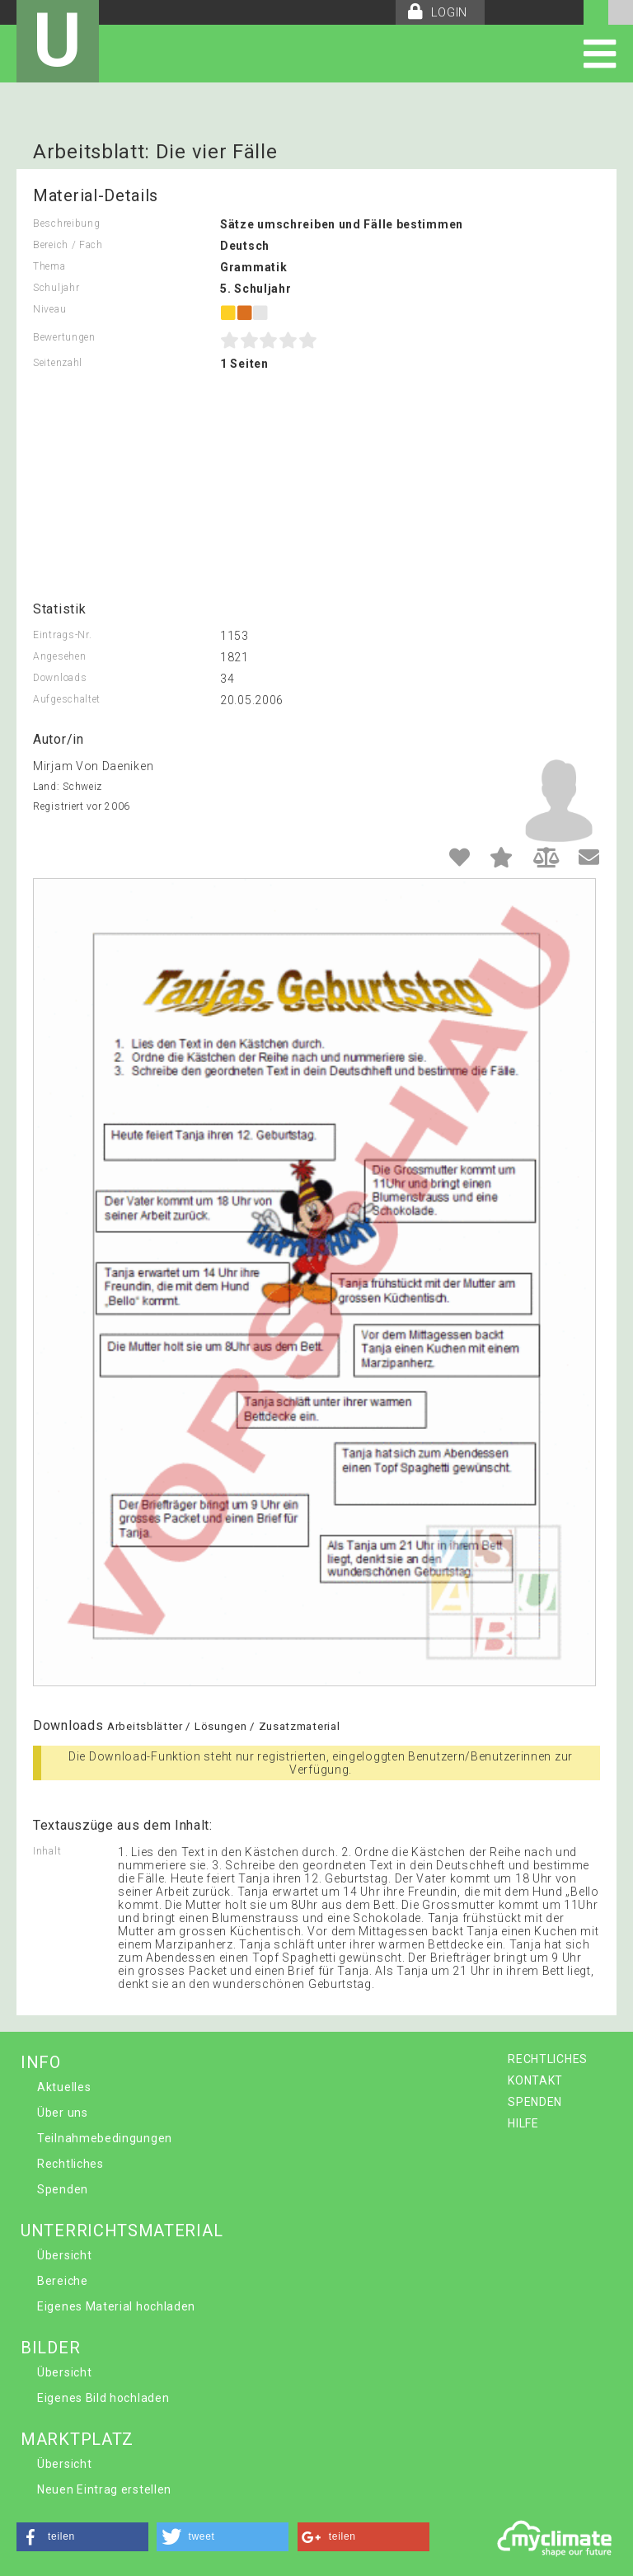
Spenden (62, 2189)
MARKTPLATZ (77, 2439)
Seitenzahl (57, 363)
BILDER (50, 2347)
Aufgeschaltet (67, 699)
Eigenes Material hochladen (116, 2306)
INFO (41, 2062)
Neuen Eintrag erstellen (104, 2489)
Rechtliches (70, 2163)
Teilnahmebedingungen (104, 2138)
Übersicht (64, 2255)
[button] (82, 2536)
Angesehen (59, 656)
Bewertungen (64, 337)
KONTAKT (535, 2080)
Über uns (62, 2112)
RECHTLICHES (548, 2059)
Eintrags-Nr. (62, 635)
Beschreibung (66, 223)
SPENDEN (535, 2101)
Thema (49, 266)
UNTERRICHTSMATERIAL (122, 2230)
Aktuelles (64, 2087)
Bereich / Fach (68, 245)
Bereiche (62, 2280)
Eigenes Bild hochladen (103, 2397)
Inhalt (47, 1851)
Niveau (49, 309)
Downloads (60, 678)
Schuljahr (56, 288)
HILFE (523, 2123)
